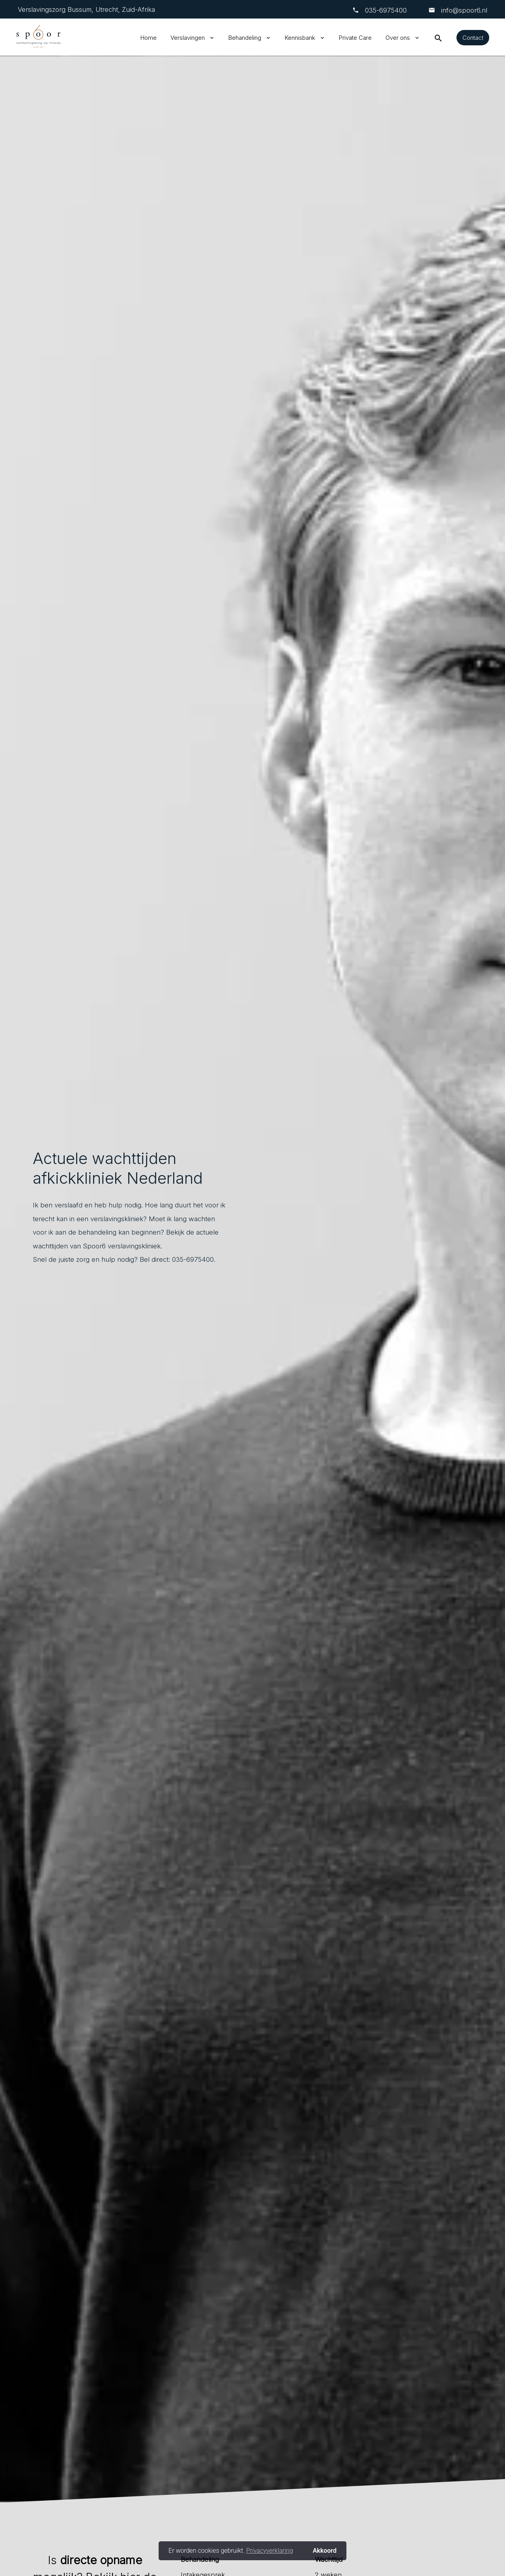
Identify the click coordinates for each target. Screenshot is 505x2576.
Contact (472, 37)
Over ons (397, 37)
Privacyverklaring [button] (269, 2550)
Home (148, 37)
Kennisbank (300, 37)
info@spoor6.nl (463, 10)
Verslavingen (187, 37)
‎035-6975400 (386, 10)
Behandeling (244, 37)
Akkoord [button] (325, 2550)
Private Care (355, 37)
